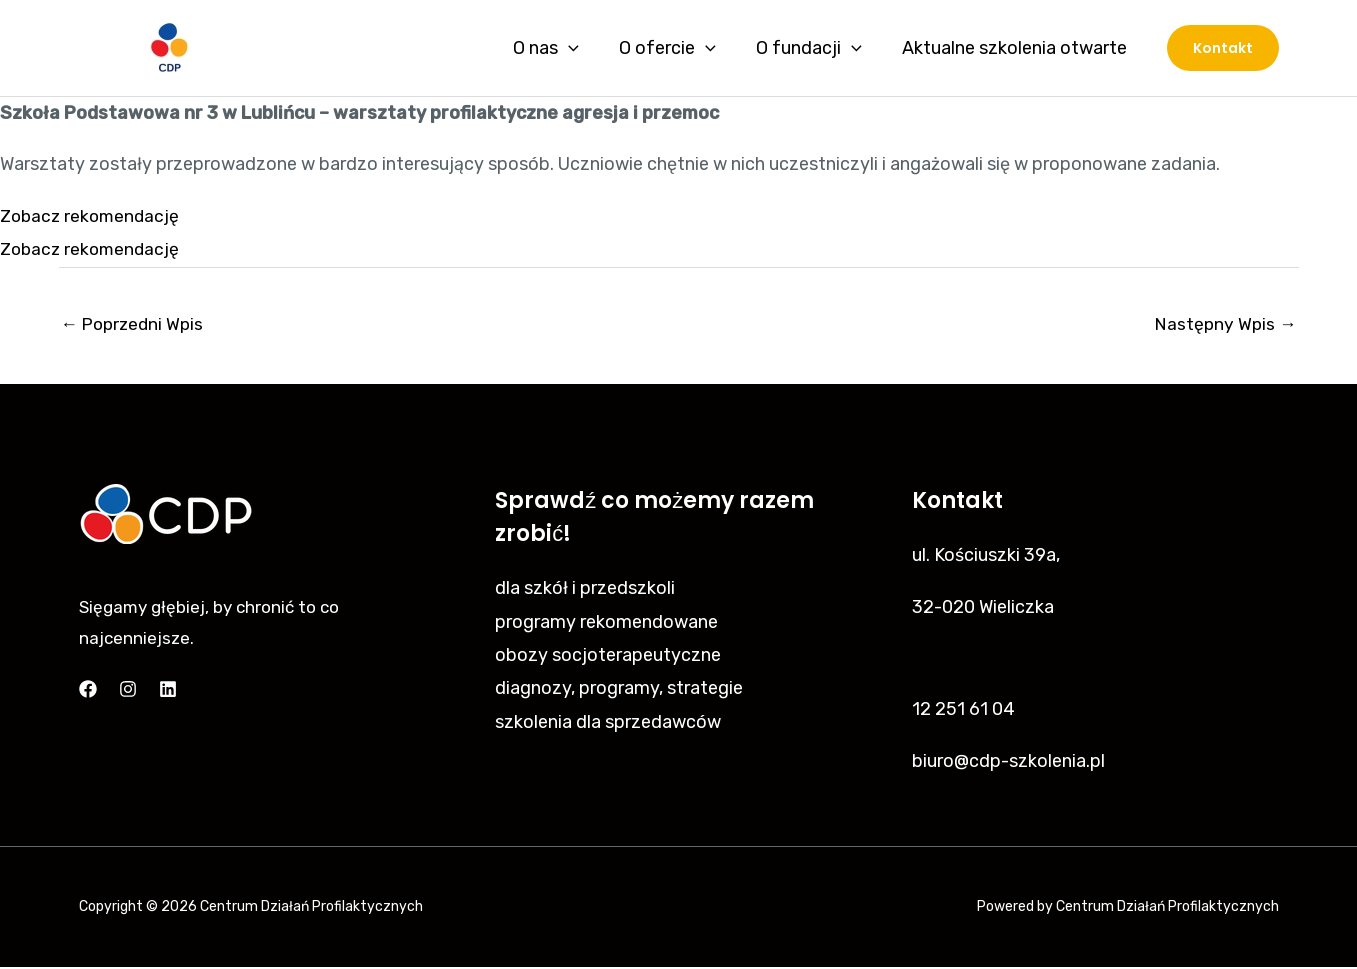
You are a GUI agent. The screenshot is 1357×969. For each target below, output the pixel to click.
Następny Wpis (1224, 325)
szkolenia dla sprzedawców (608, 723)
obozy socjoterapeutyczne (608, 657)
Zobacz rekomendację (92, 216)
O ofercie (677, 48)
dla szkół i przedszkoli (585, 590)
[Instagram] (128, 691)
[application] (582, 48)
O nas (560, 48)
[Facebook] (88, 691)
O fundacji (815, 48)
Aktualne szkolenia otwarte (1016, 48)
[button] (1223, 48)
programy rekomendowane (606, 623)
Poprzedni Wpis (135, 325)
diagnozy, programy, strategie (619, 690)
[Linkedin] (168, 691)
